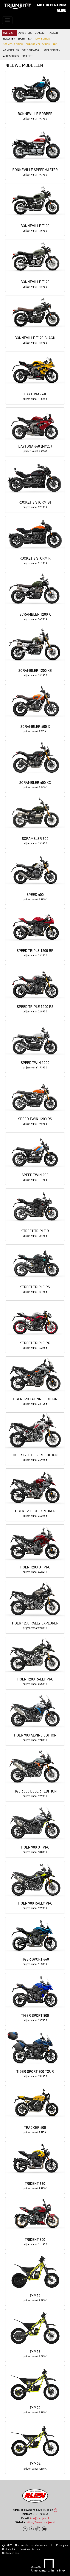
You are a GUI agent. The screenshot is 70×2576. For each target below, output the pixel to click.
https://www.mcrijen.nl (41, 2522)
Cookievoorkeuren (30, 2549)
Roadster (9, 38)
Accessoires (11, 56)
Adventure (25, 33)
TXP (30, 38)
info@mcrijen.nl (39, 2518)
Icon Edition (42, 38)
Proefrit (27, 56)
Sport (21, 38)
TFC (55, 44)
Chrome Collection (38, 44)
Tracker (52, 33)
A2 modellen (11, 50)
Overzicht (9, 33)
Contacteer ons (10, 2553)
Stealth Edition (13, 44)
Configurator (30, 50)
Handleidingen (51, 50)
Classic (39, 33)
